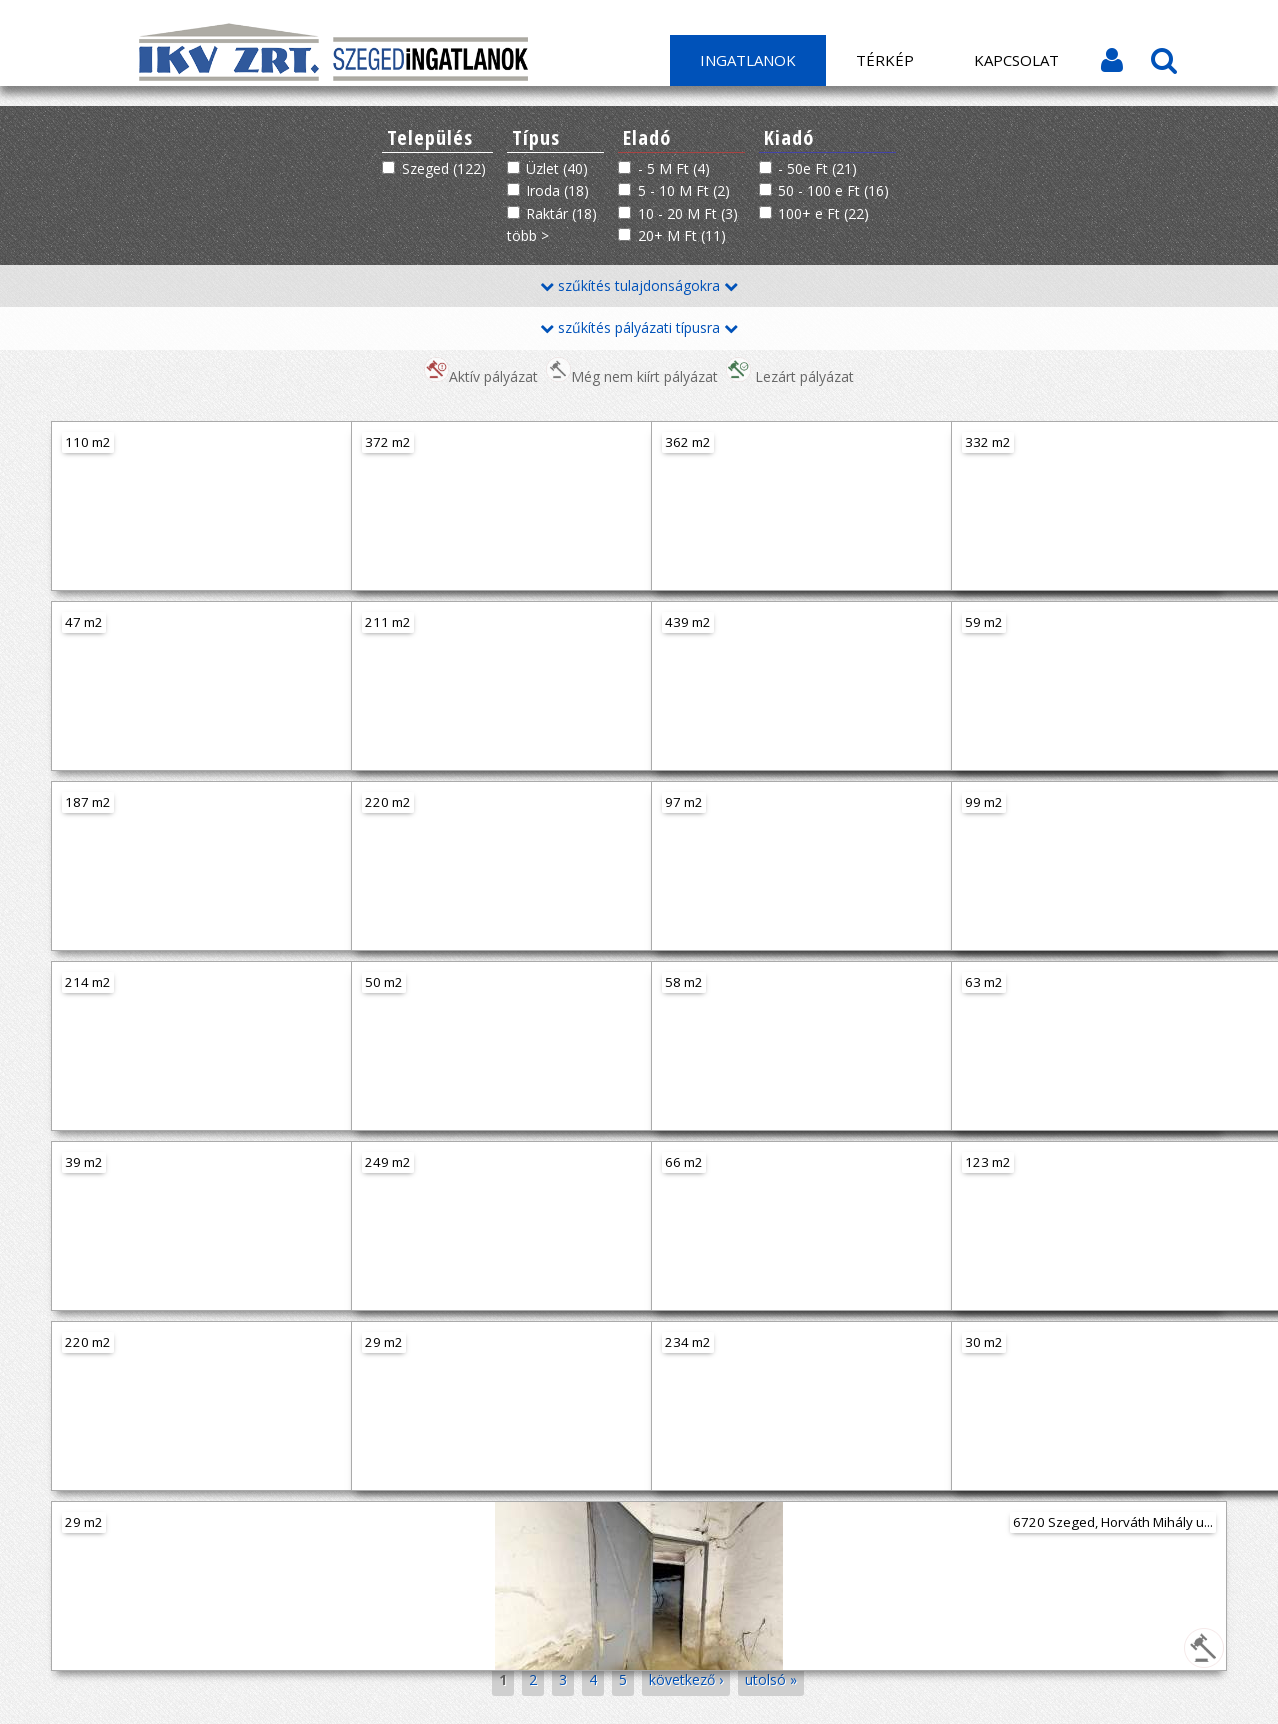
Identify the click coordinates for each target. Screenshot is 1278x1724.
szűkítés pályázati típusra (639, 327)
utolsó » (771, 1679)
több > (528, 235)
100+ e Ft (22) (823, 213)
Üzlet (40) (557, 168)
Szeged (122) (444, 168)
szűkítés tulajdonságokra (639, 285)
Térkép (885, 60)
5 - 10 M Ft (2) (684, 190)
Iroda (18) (557, 190)
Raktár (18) (561, 213)
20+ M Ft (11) (682, 235)
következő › (686, 1679)
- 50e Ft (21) (817, 168)
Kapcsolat (1016, 60)
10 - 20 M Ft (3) (688, 213)
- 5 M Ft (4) (674, 168)
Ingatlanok (748, 60)
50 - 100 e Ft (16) (833, 190)
